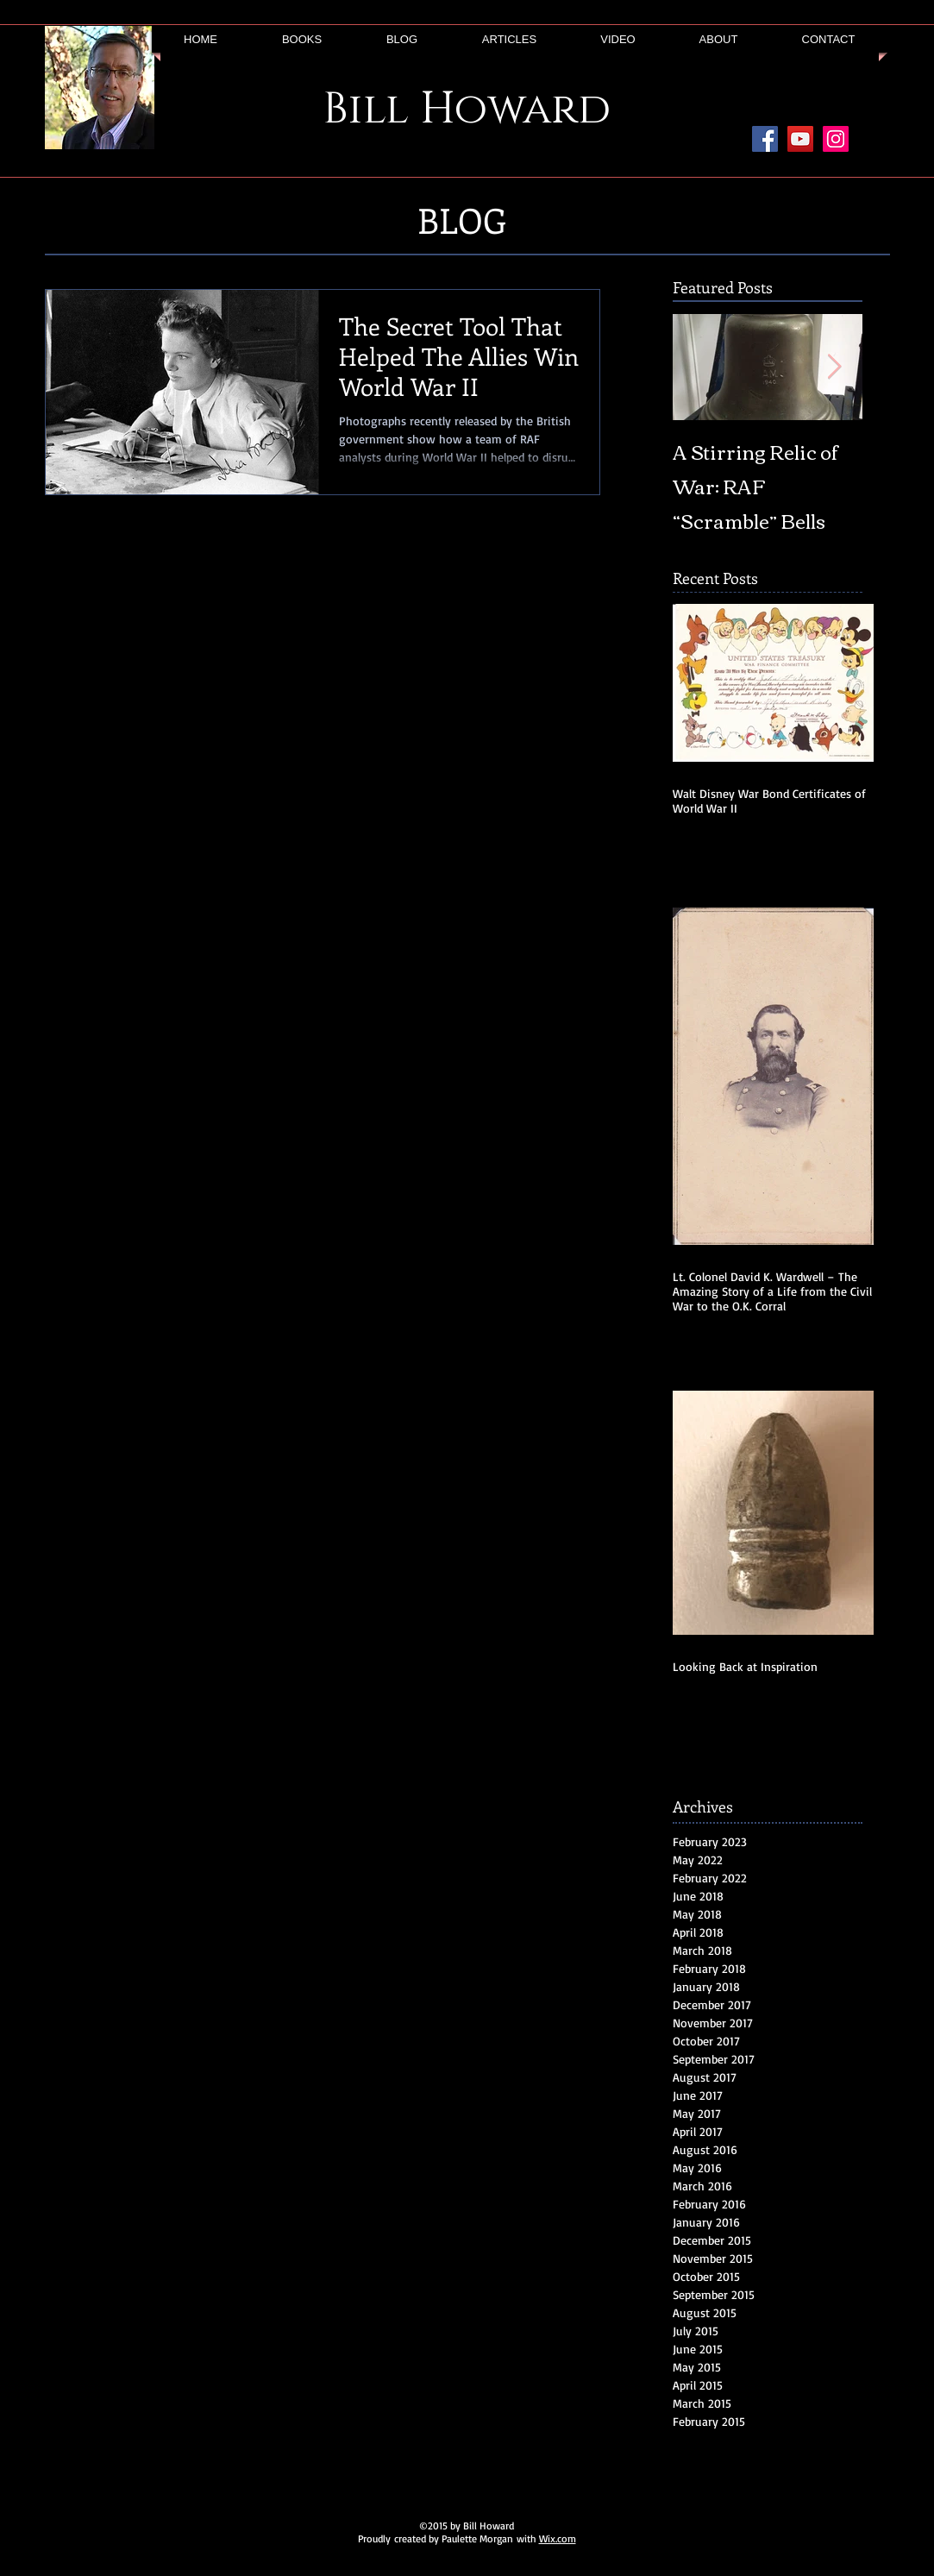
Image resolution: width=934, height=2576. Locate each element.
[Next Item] (835, 367)
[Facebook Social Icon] (765, 139)
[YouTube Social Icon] (800, 139)
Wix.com (557, 2538)
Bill (366, 109)
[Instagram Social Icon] (836, 139)
